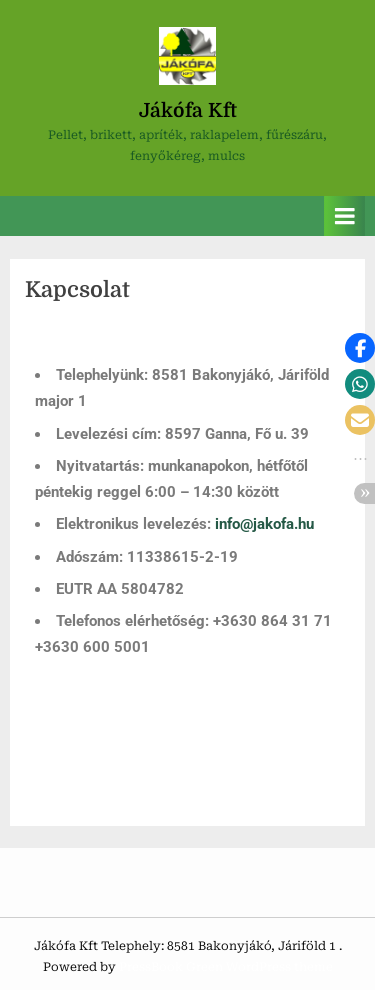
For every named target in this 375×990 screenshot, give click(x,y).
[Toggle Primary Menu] (345, 216)
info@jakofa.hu (264, 524)
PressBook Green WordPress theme (226, 967)
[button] (360, 348)
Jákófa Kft (188, 110)
